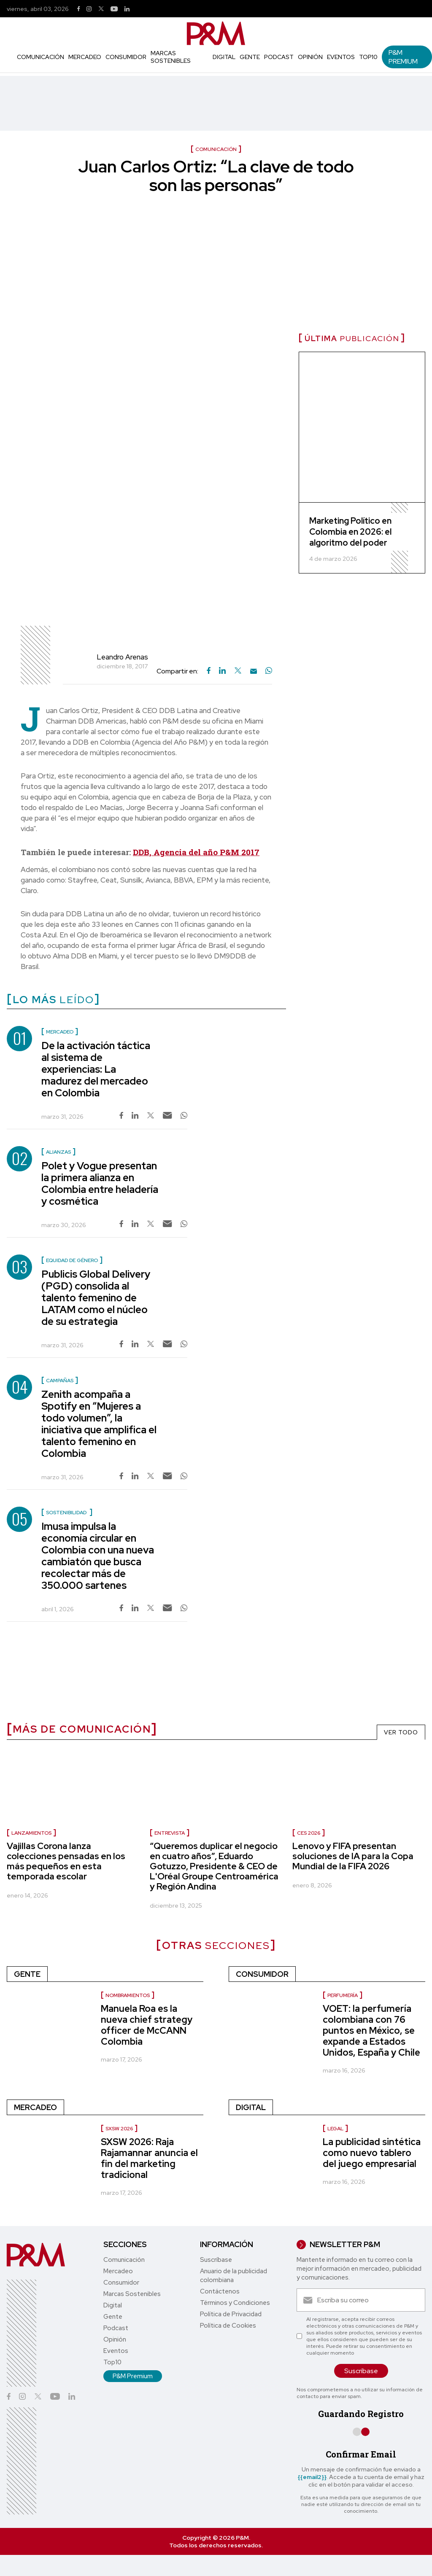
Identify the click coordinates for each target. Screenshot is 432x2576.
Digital (224, 57)
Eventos (341, 57)
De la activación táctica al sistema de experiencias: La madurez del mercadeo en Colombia (95, 1069)
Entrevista (169, 1833)
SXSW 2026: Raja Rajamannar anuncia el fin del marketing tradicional (149, 2158)
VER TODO (401, 1732)
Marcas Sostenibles (171, 57)
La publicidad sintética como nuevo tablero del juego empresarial (372, 2153)
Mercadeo (84, 57)
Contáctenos (220, 2291)
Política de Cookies (228, 2325)
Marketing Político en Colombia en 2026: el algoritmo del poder (350, 531)
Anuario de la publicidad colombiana (233, 2275)
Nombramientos (127, 1995)
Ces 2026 (308, 1833)
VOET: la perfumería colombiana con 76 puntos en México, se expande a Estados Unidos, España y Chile (371, 2031)
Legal (335, 2128)
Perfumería (342, 1995)
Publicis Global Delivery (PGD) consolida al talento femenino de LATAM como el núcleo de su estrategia (95, 1298)
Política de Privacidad (231, 2314)
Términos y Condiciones (235, 2303)
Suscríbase (216, 2260)
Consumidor (125, 57)
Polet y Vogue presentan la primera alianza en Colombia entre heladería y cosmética (99, 1183)
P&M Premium (403, 57)
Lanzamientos (31, 1833)
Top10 (368, 57)
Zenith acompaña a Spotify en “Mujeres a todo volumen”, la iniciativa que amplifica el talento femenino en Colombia (99, 1424)
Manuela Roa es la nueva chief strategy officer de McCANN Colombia (146, 2025)
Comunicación (40, 57)
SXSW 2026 (119, 2128)
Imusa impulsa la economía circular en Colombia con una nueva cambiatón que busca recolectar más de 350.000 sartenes (97, 1556)
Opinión (310, 57)
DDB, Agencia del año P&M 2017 (196, 852)
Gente (250, 57)
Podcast (279, 57)
